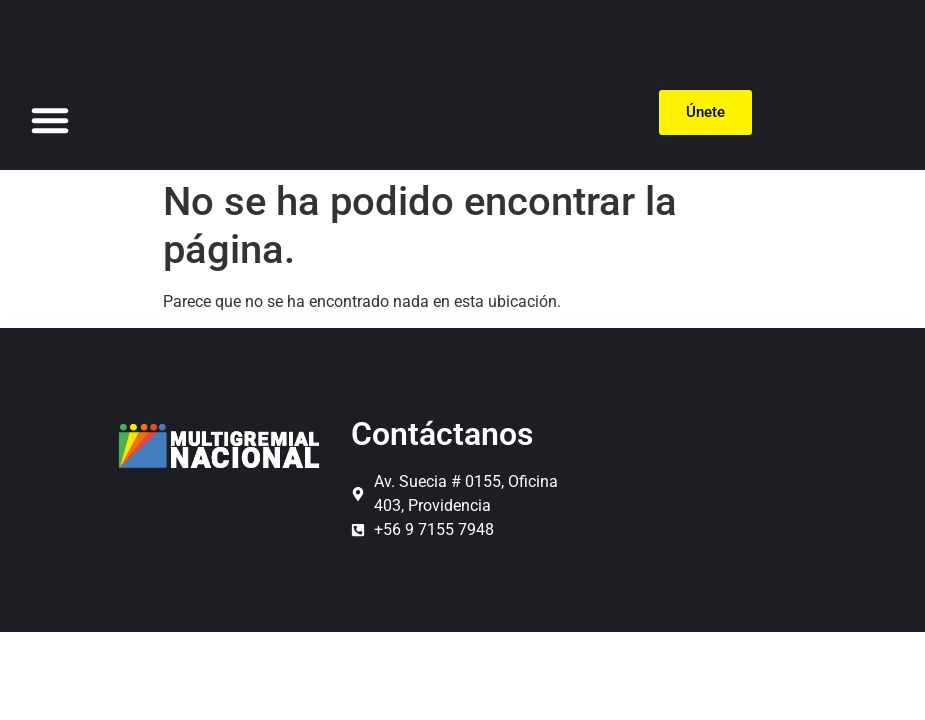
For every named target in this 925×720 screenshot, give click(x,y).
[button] (50, 120)
